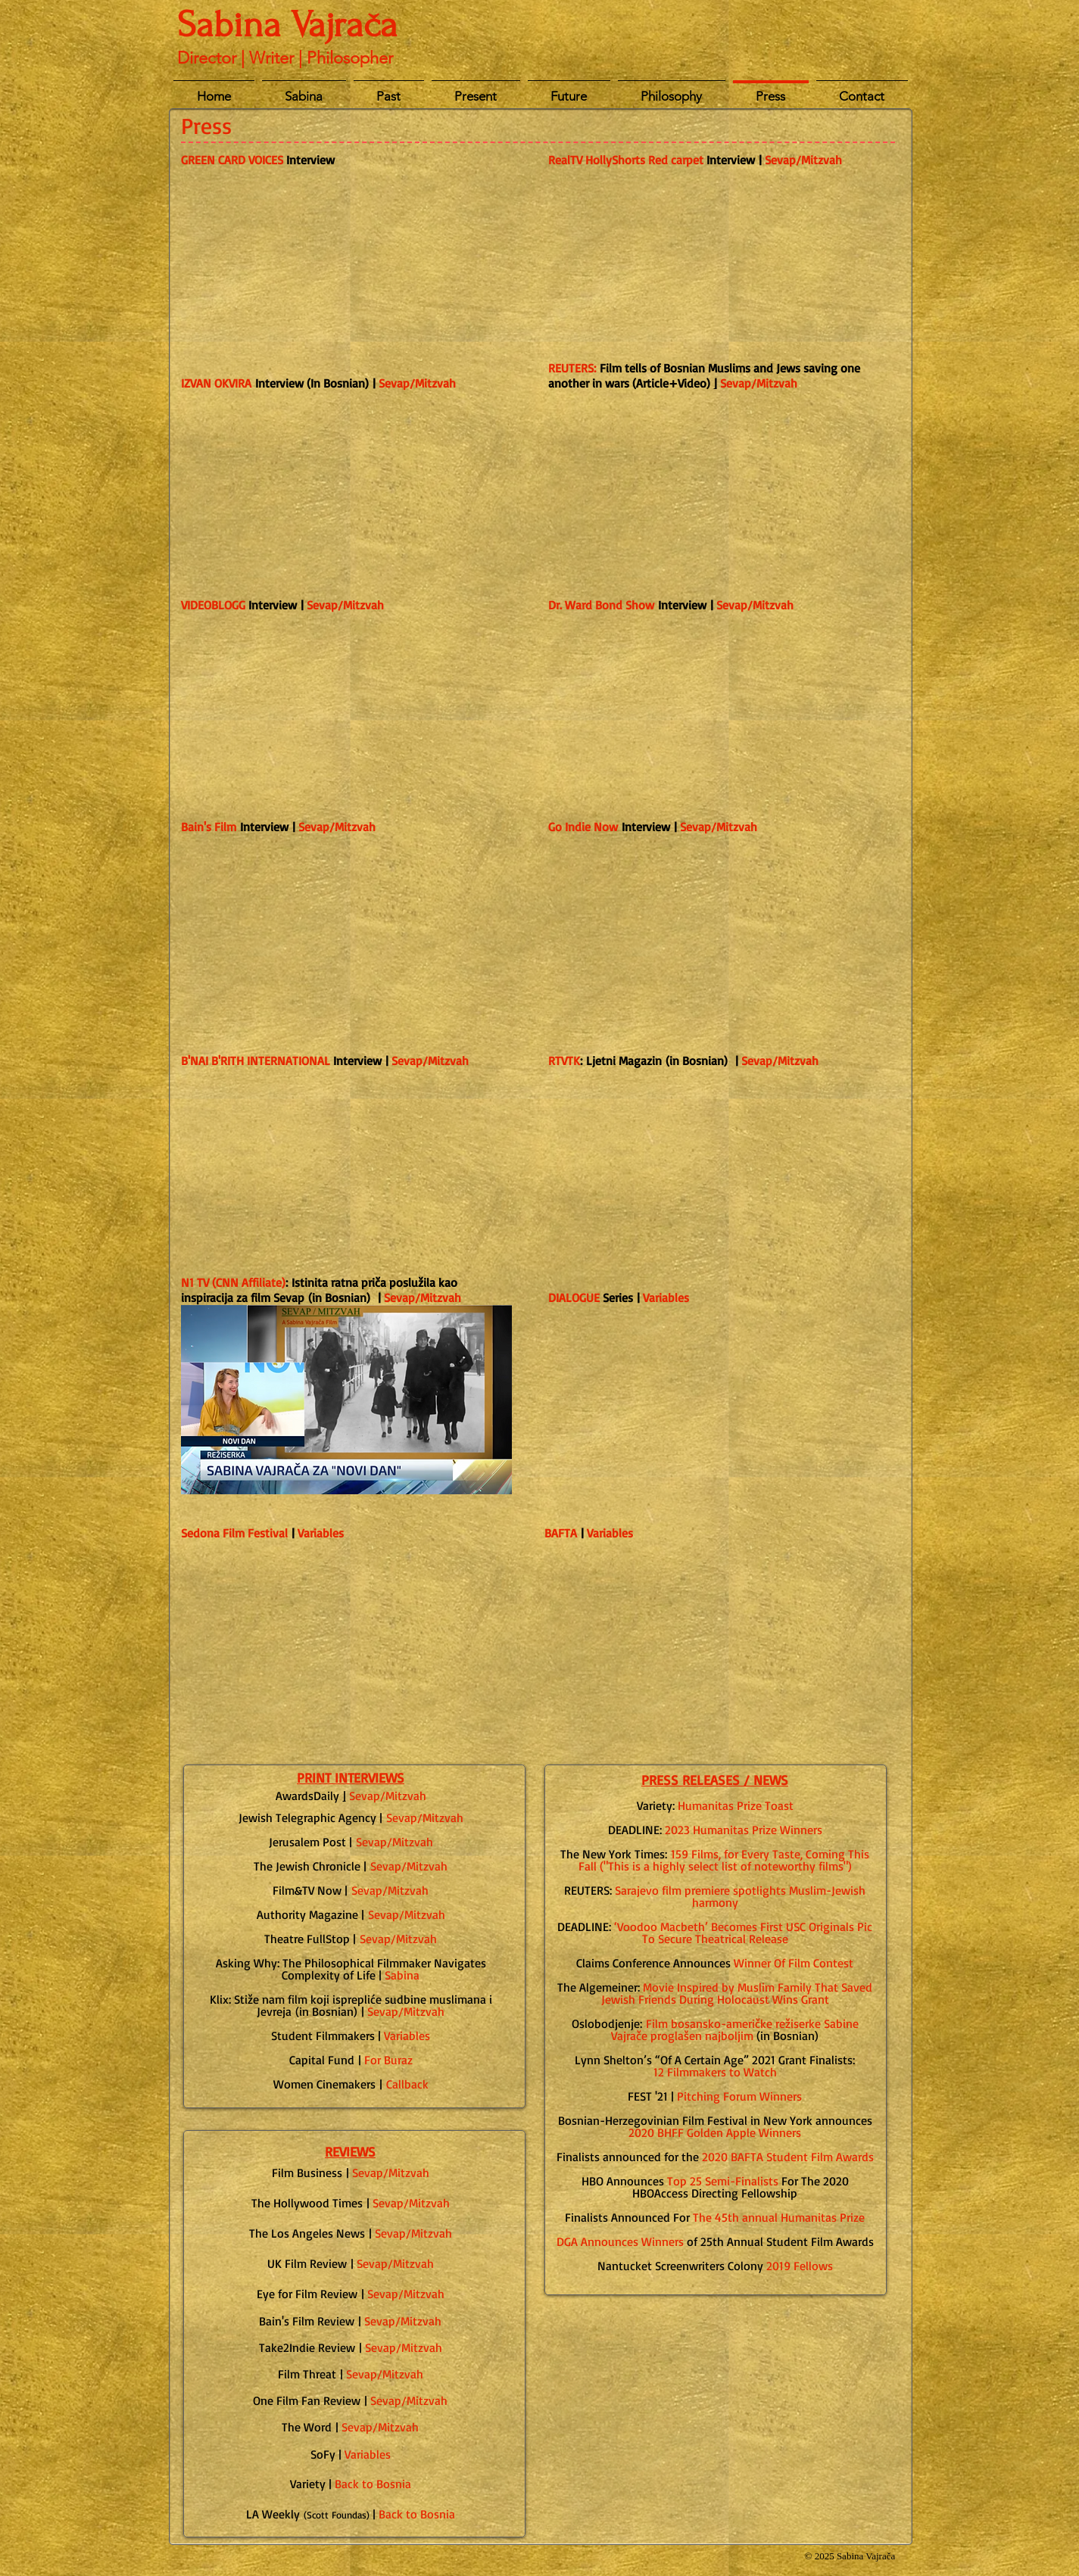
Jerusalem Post (307, 1841)
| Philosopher (346, 58)
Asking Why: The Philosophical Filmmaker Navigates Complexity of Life (351, 1969)
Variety (308, 2483)
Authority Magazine (307, 1914)
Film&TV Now (307, 1890)
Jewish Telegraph (283, 1817)
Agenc (352, 1817)
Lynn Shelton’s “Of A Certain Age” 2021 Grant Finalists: (715, 2059)
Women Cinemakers (324, 2084)
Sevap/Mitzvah (758, 383)
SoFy (322, 2454)
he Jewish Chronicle (310, 1866)
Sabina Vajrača (287, 24)
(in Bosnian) (351, 2005)
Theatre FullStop (307, 1938)
